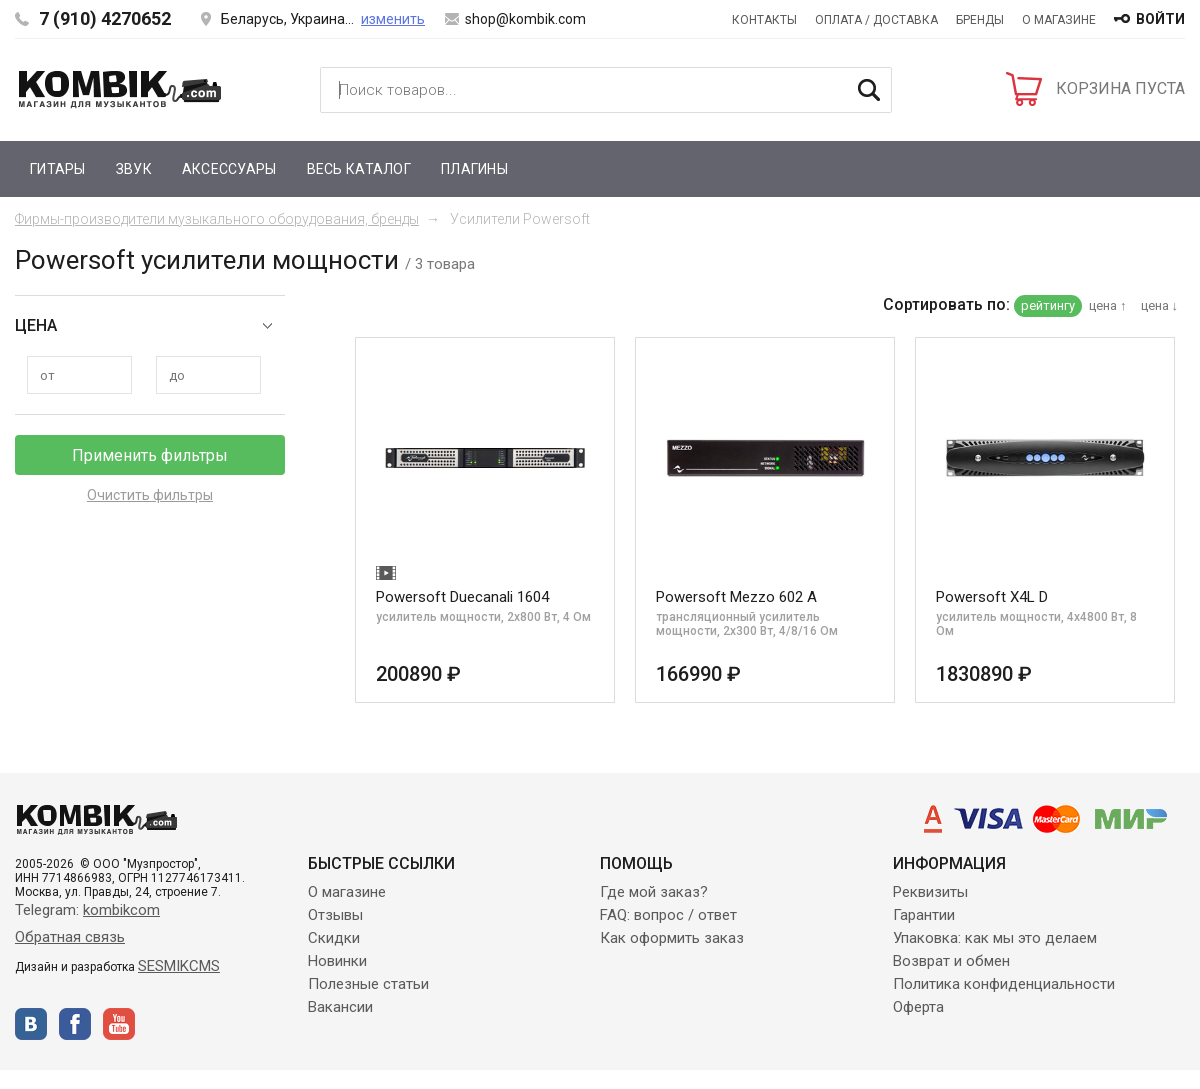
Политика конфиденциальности (1004, 984)
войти (1160, 19)
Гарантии (924, 915)
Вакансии (340, 1007)
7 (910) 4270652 (105, 18)
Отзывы (335, 915)
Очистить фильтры (150, 495)
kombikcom (121, 910)
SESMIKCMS (179, 966)
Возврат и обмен (951, 961)
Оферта (918, 1007)
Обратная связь (70, 937)
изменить (393, 19)
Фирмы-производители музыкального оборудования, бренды (217, 219)
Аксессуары (229, 169)
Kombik (120, 89)
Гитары (58, 169)
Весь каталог (359, 169)
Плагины (474, 169)
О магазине (1059, 20)
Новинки (337, 961)
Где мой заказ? (654, 892)
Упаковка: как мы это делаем (995, 938)
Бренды (980, 20)
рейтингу (1048, 305)
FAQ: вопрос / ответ (668, 915)
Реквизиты (930, 892)
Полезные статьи (368, 984)
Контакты (764, 20)
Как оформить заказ (672, 938)
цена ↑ (1108, 305)
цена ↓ (1160, 305)
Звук (134, 169)
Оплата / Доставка (876, 20)
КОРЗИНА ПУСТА (1120, 88)
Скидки (334, 938)
